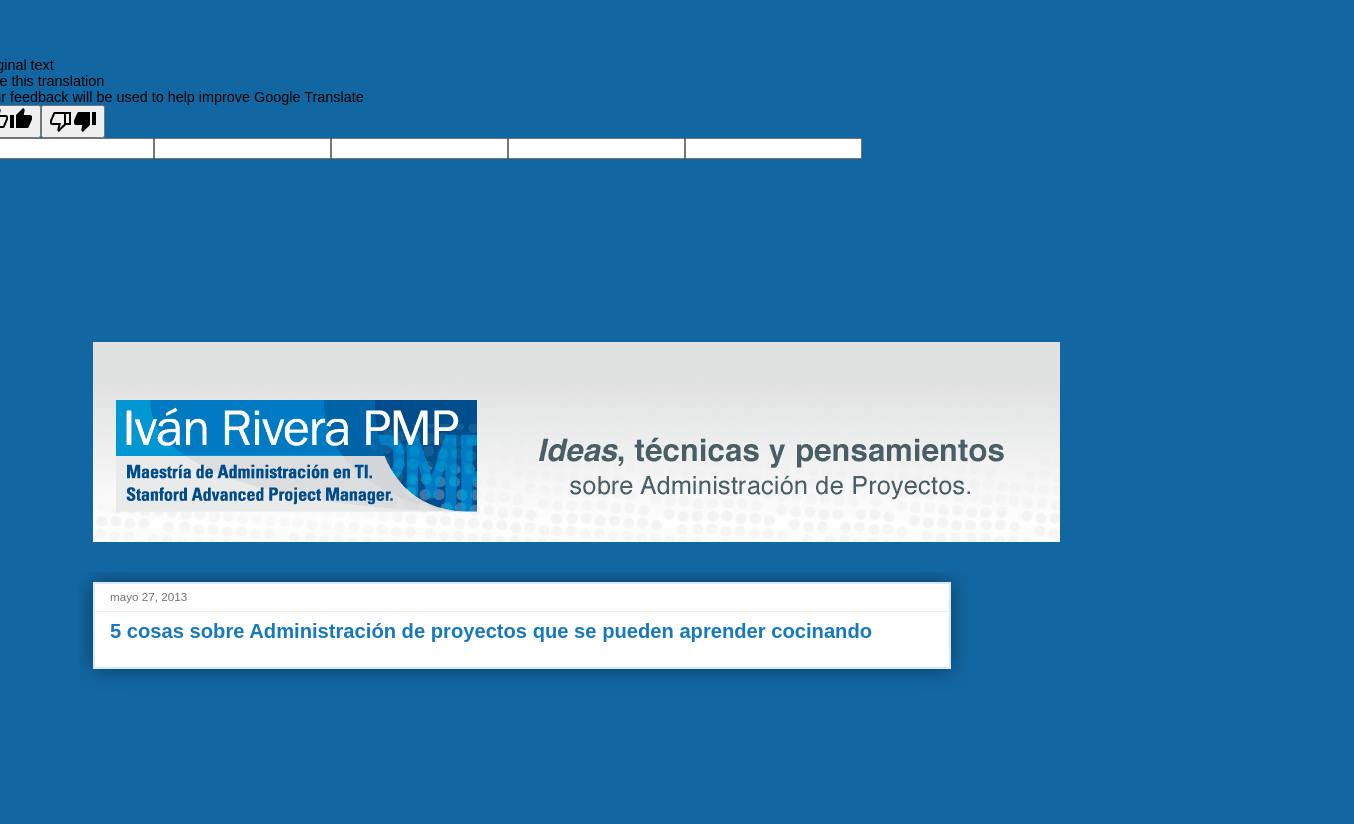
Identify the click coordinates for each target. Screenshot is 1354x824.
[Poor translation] (73, 121)
